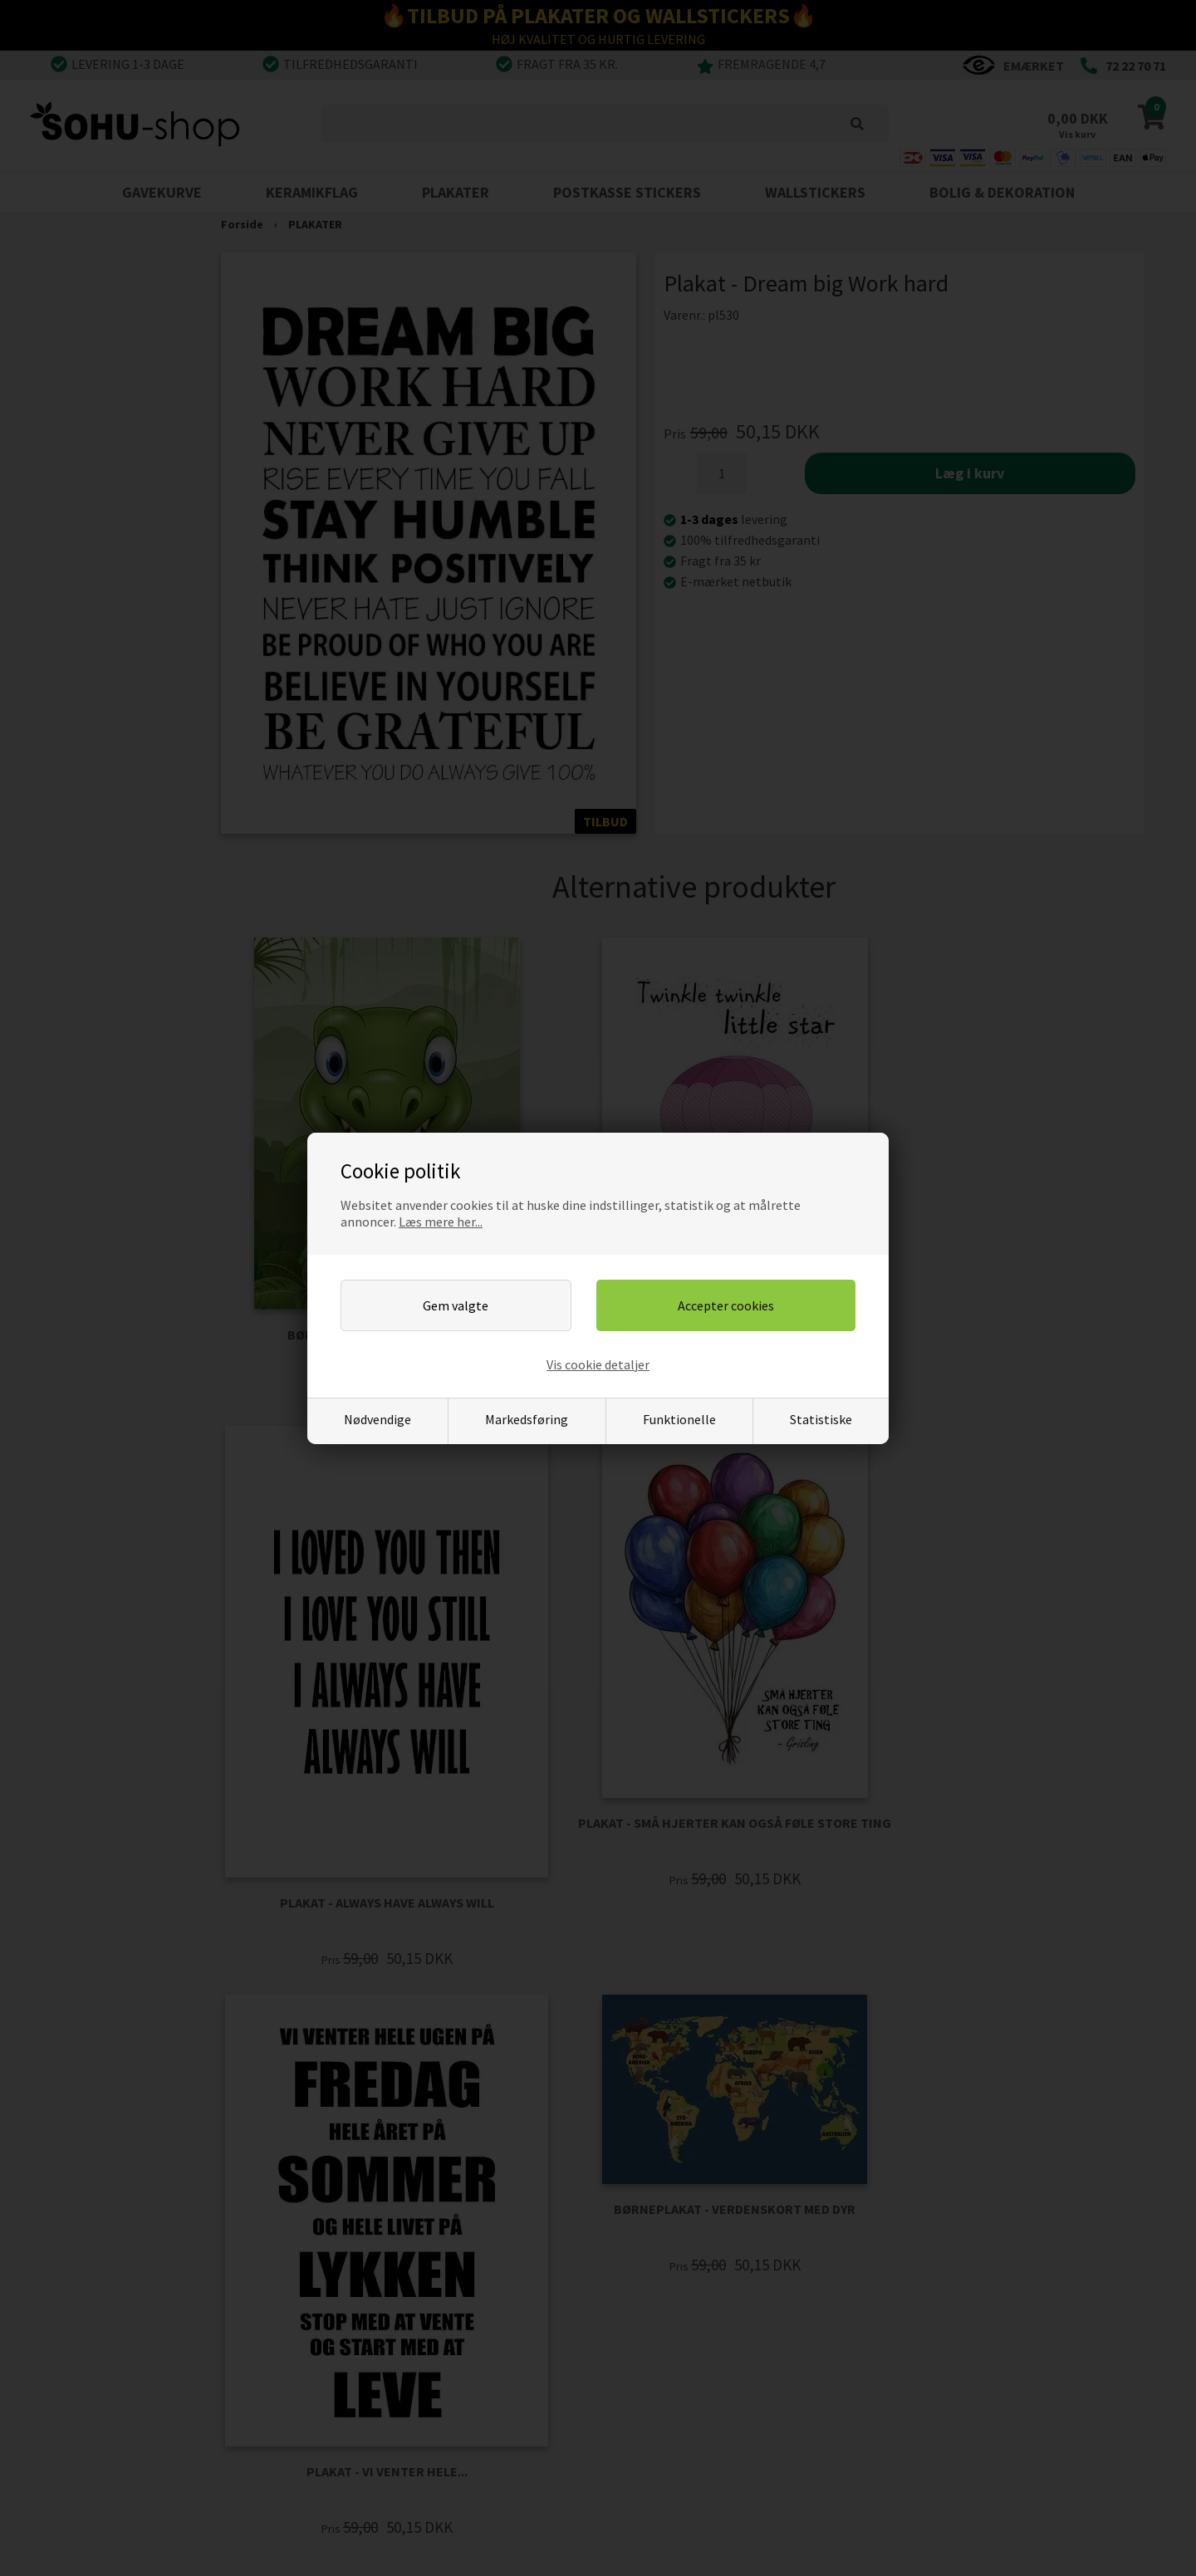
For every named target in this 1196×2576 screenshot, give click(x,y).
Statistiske (821, 1419)
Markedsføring (526, 1419)
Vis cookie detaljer (598, 1364)
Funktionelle (679, 1419)
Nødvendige (377, 1419)
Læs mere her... (441, 1221)
